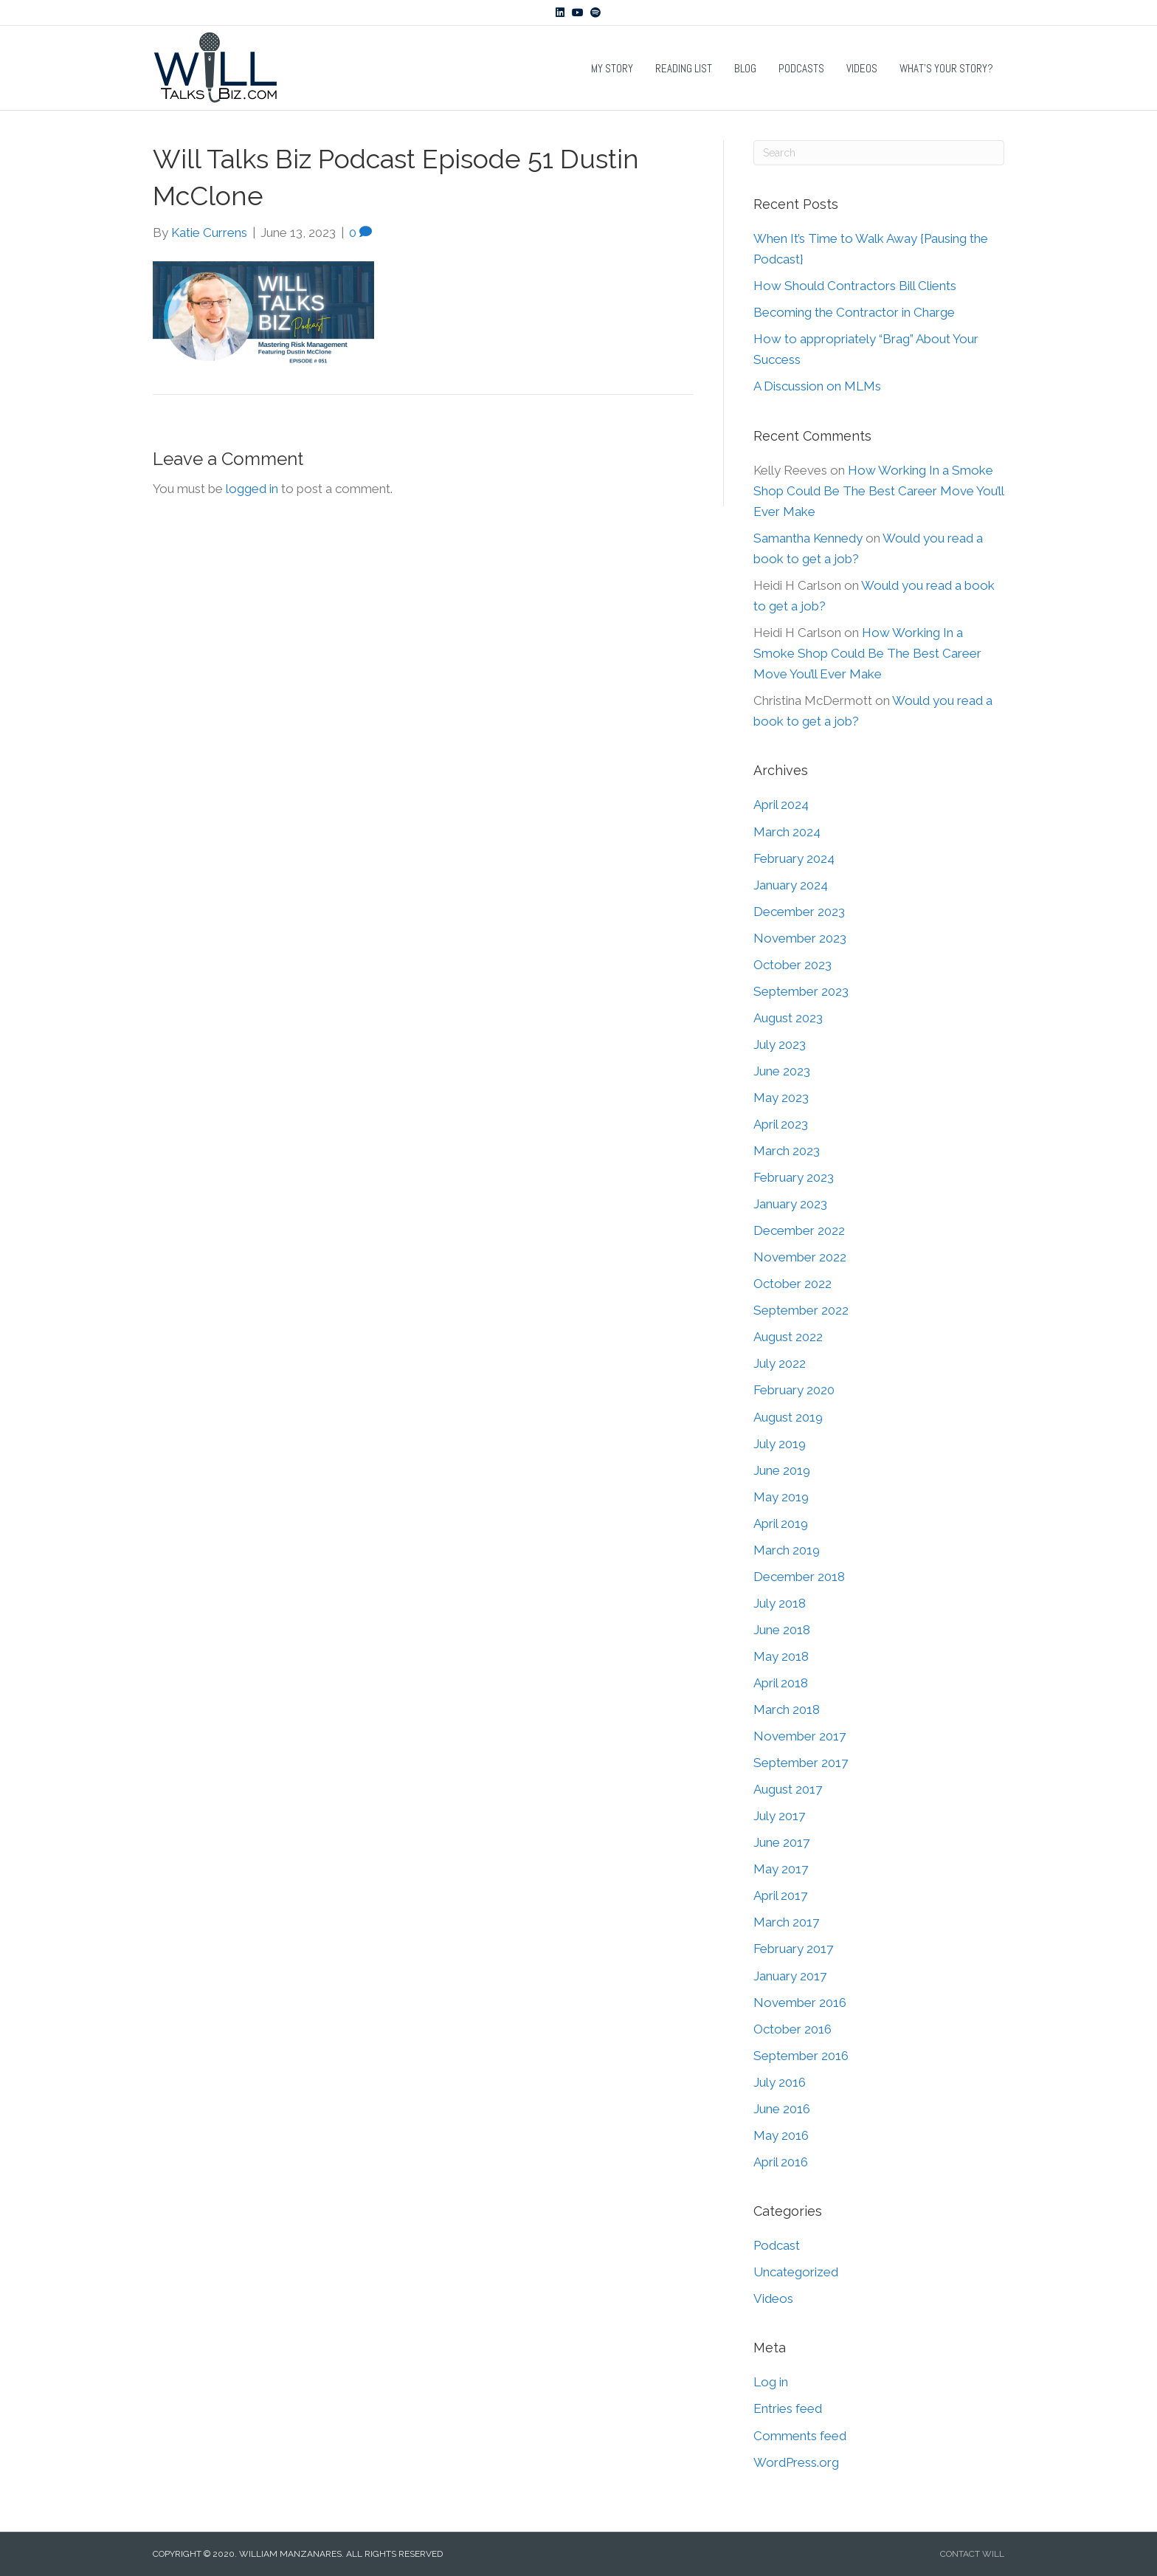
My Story (612, 68)
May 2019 (781, 1497)
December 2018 (799, 1576)
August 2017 (787, 1789)
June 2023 (781, 1071)
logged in (252, 488)
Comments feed (799, 2435)
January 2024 (790, 885)
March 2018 (786, 1709)
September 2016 (801, 2055)
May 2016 (781, 2135)
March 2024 (787, 831)
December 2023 (799, 911)
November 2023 (799, 938)
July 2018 (779, 1603)
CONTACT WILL (972, 2554)
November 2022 (799, 1257)
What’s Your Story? (946, 68)
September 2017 (800, 1762)
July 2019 (779, 1443)
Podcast (776, 2245)
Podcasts (801, 68)
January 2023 (790, 1203)
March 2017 (786, 1922)
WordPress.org (796, 2462)
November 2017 (799, 1736)
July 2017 (779, 1815)
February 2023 (793, 1177)
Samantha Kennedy (808, 538)
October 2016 (792, 2029)
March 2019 (786, 1550)
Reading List (683, 68)
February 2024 (794, 858)
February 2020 (794, 1389)
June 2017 (781, 1842)
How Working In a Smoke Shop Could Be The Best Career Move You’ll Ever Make (878, 491)
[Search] (878, 152)
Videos (861, 68)
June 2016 (781, 2108)
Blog (745, 68)
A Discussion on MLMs (817, 386)
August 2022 (788, 1336)
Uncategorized (795, 2272)
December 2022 (799, 1230)
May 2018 (781, 1656)
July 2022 (779, 1363)
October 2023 (792, 964)
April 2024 (781, 804)
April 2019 (780, 1523)
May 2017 (780, 1869)
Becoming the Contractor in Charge (854, 312)
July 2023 (779, 1044)
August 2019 (788, 1417)
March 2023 (786, 1150)
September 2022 (801, 1310)
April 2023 (780, 1124)
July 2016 (779, 2082)
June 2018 (781, 1629)
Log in (770, 2381)
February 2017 (793, 1948)
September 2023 (801, 991)
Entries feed (787, 2408)
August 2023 (788, 1017)
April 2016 (780, 2162)
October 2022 (792, 1283)
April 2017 (780, 1895)
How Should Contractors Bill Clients (854, 285)
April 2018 (780, 1683)
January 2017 (789, 1976)
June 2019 (781, 1470)
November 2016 (799, 2002)
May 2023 (781, 1097)
